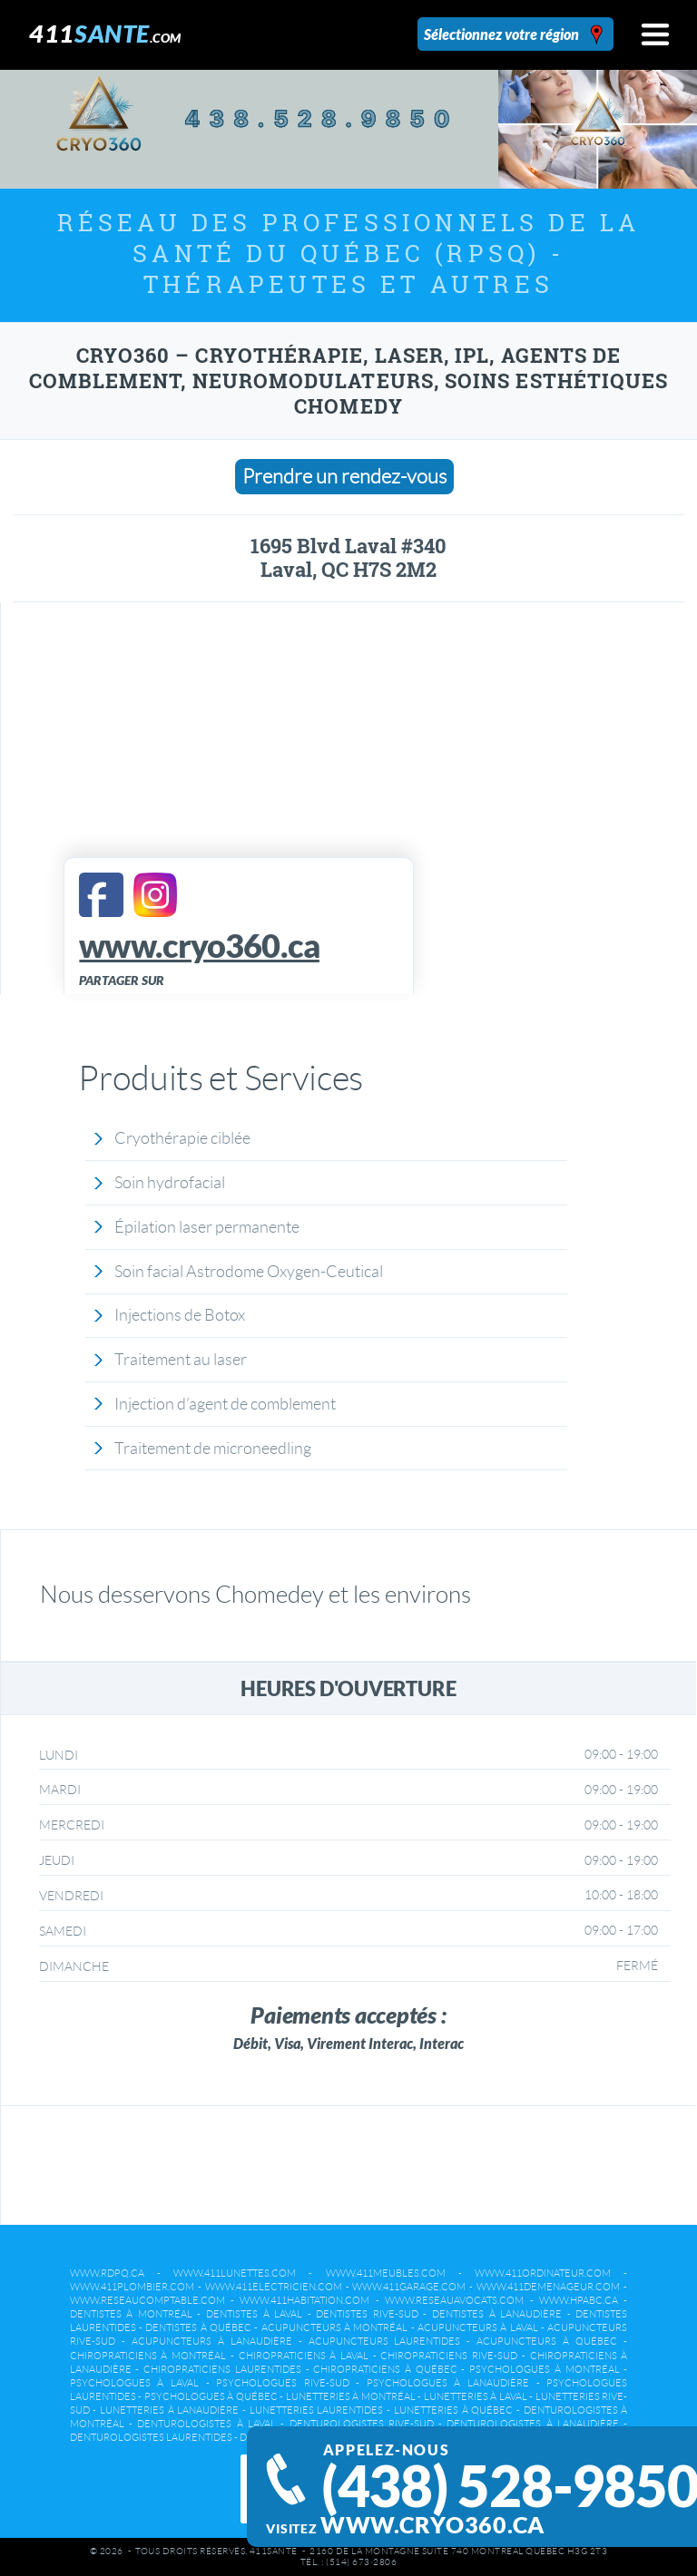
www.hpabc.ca (578, 2300)
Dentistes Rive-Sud (367, 2313)
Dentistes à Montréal (131, 2313)
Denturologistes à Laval (206, 2423)
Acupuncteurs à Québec (546, 2341)
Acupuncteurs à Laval (477, 2327)
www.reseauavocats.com (454, 2300)
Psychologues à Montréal (544, 2369)
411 (105, 33)
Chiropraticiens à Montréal (148, 2355)
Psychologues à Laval (134, 2382)
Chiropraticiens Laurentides (222, 2369)
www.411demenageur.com (548, 2286)
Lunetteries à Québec (453, 2410)
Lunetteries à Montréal (351, 2396)
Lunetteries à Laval (475, 2396)
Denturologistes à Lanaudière (533, 2423)
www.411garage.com (409, 2286)
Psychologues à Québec (211, 2396)
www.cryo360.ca (432, 2525)
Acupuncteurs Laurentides (385, 2341)
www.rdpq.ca (107, 2273)
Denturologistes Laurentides (151, 2437)
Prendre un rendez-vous (344, 476)
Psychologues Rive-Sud (282, 2382)
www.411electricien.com (273, 2286)
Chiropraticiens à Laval (303, 2355)
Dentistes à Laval (254, 2313)
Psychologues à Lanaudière (448, 2382)
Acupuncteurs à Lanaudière (212, 2341)
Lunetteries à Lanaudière (169, 2410)
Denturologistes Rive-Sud (362, 2423)
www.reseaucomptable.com (147, 2300)
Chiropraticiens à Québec (384, 2369)
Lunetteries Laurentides (317, 2410)
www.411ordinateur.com (543, 2273)
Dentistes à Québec (198, 2327)
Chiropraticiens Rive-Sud (448, 2355)
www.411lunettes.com (234, 2273)
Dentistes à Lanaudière (497, 2313)
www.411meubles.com (386, 2273)
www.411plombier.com (132, 2286)
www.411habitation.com (304, 2300)
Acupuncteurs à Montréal (334, 2327)
